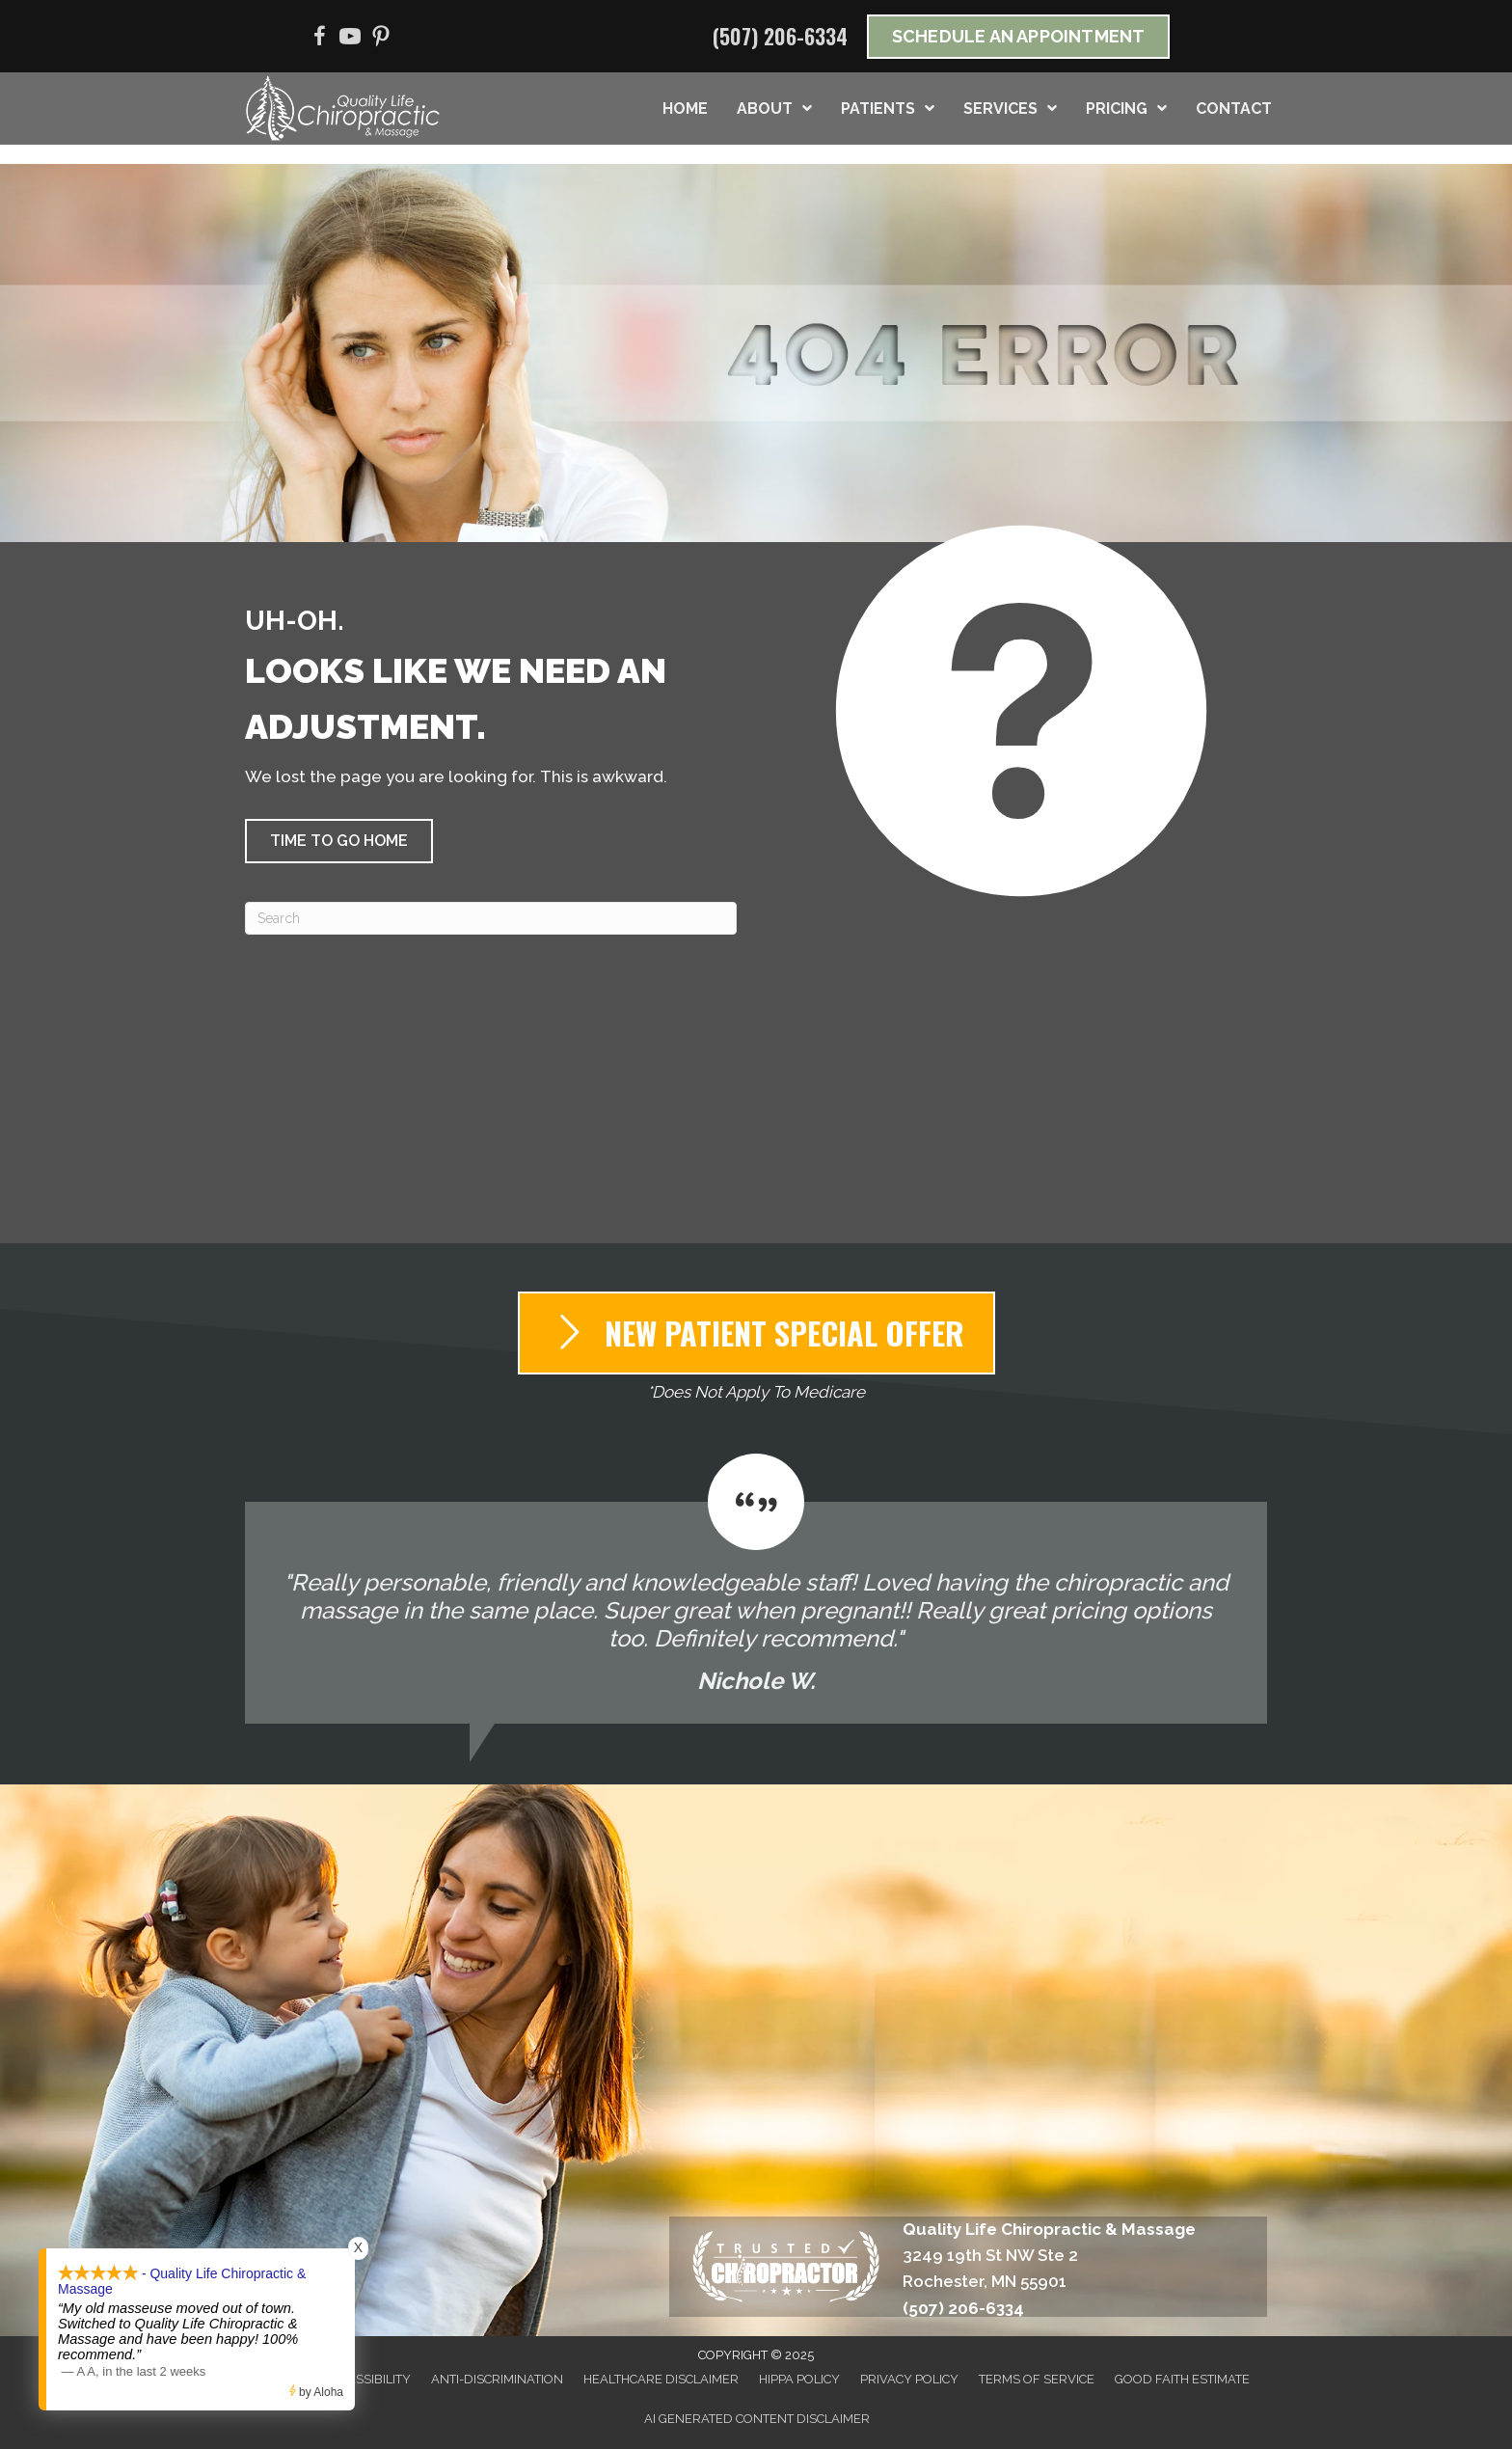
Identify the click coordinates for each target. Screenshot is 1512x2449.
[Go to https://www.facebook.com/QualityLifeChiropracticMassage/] (319, 39)
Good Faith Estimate (1182, 2379)
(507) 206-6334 (780, 35)
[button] (339, 841)
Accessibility (367, 2379)
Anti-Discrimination (497, 2379)
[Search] (491, 918)
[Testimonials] (756, 1589)
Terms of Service (1036, 2379)
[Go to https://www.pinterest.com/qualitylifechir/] (381, 39)
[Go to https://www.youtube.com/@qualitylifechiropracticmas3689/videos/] (350, 39)
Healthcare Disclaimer (661, 2379)
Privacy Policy (909, 2379)
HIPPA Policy (799, 2379)
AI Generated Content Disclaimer (757, 2418)
